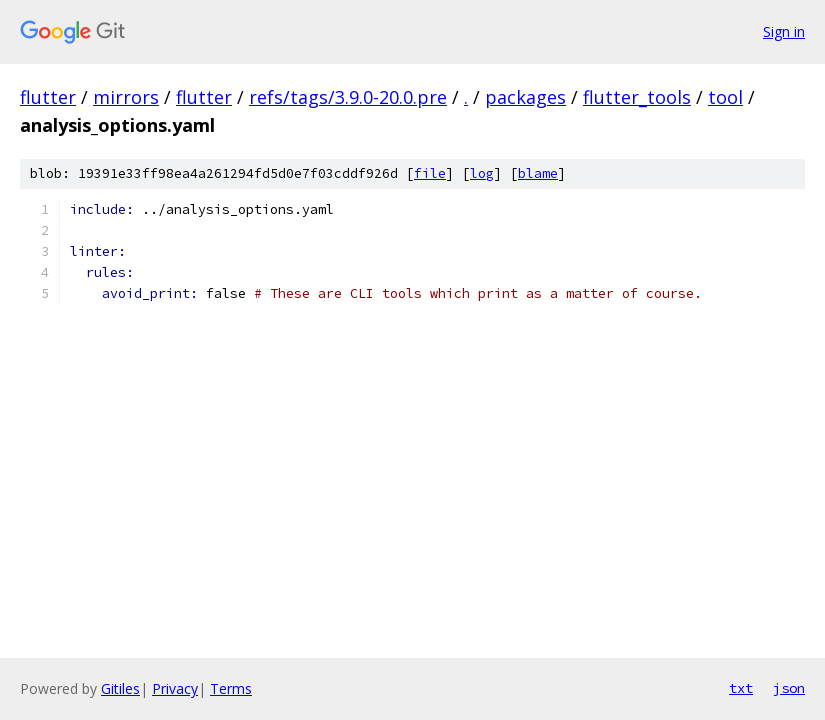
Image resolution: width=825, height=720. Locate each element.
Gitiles (120, 688)
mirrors (126, 97)
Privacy (175, 688)
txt (741, 688)
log (482, 173)
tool (725, 97)
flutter (48, 97)
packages (525, 97)
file (430, 173)
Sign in (784, 31)
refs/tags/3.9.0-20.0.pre (348, 97)
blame (538, 173)
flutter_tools (637, 97)
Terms (231, 688)
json (789, 688)
